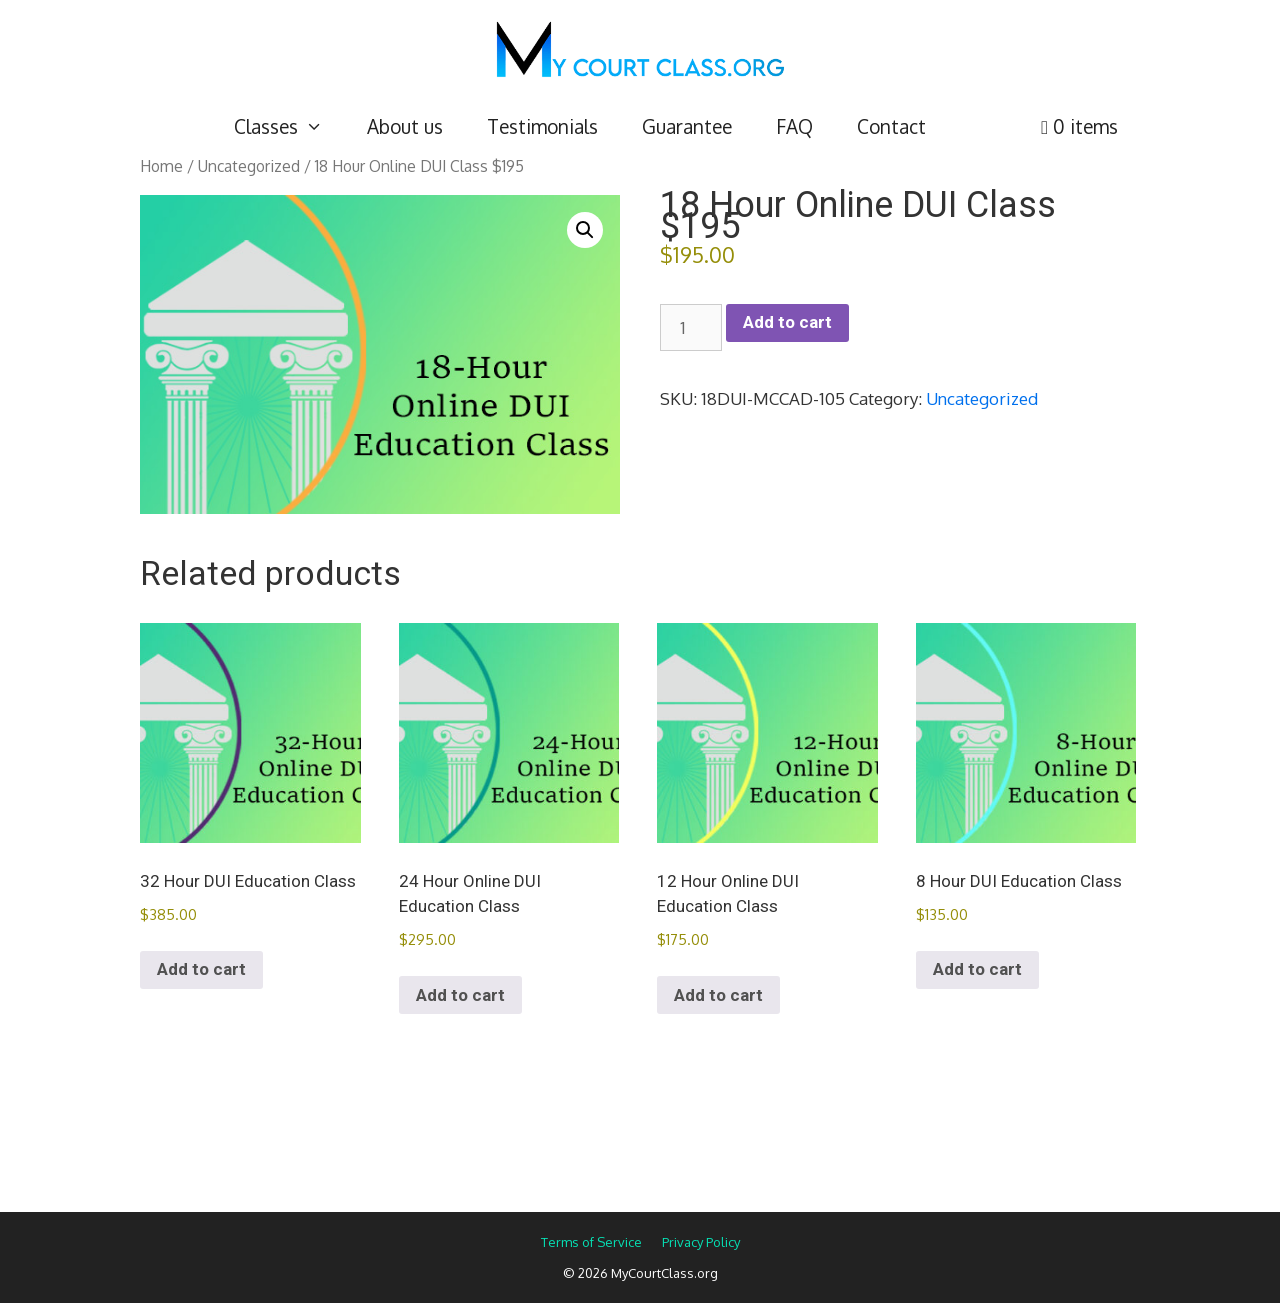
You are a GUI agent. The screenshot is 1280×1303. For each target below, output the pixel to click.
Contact (891, 126)
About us (405, 126)
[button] (585, 230)
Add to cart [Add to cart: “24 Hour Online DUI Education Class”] (460, 995)
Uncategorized (249, 166)
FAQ (794, 126)
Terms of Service (591, 1242)
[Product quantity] (691, 328)
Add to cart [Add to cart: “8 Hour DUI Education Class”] (977, 969)
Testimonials (542, 126)
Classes (289, 126)
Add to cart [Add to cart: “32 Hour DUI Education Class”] (201, 969)
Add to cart (787, 322)
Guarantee (687, 126)
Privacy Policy (701, 1242)
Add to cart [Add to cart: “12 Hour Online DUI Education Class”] (718, 995)
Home (161, 166)
